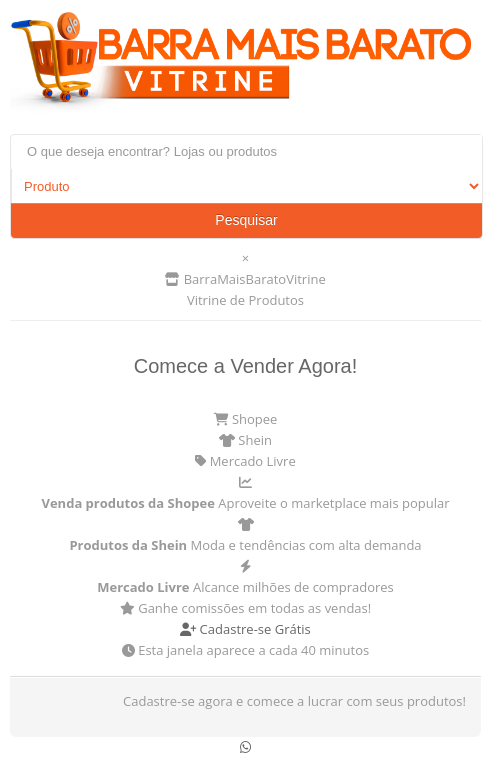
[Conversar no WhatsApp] (245, 747)
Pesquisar (246, 220)
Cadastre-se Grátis (245, 629)
